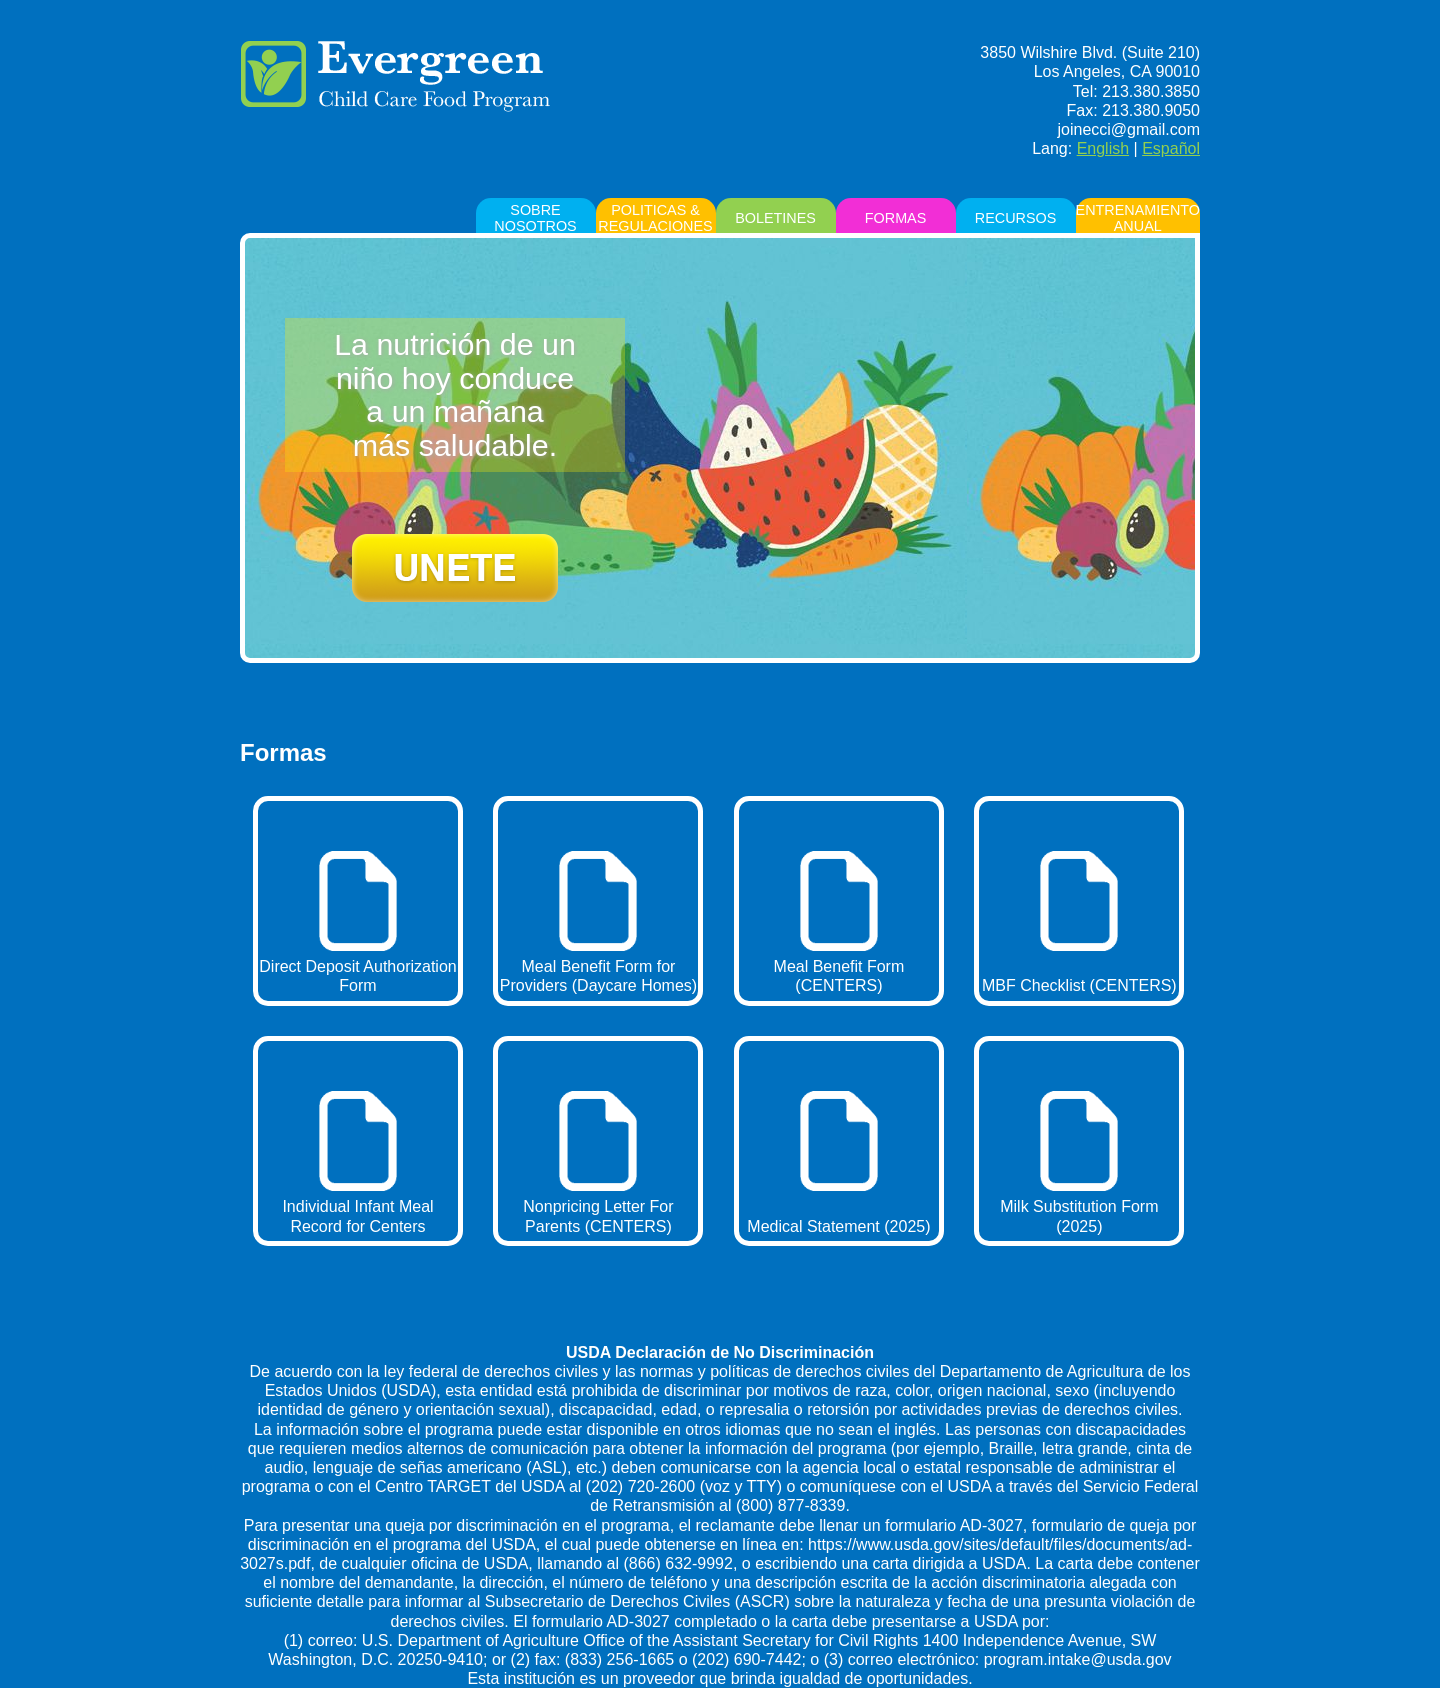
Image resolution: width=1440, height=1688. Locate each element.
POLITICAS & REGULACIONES (655, 218)
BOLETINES (775, 218)
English (1103, 148)
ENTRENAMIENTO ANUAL (1138, 218)
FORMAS (896, 218)
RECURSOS (1016, 218)
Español (1171, 148)
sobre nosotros (535, 218)
